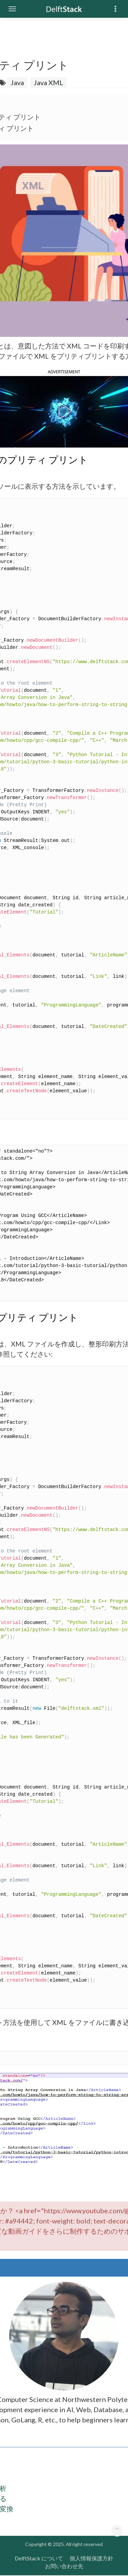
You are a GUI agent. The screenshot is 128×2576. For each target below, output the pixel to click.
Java (17, 82)
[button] (63, 410)
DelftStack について (39, 2558)
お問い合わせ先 (64, 2566)
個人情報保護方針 (91, 2558)
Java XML (48, 82)
